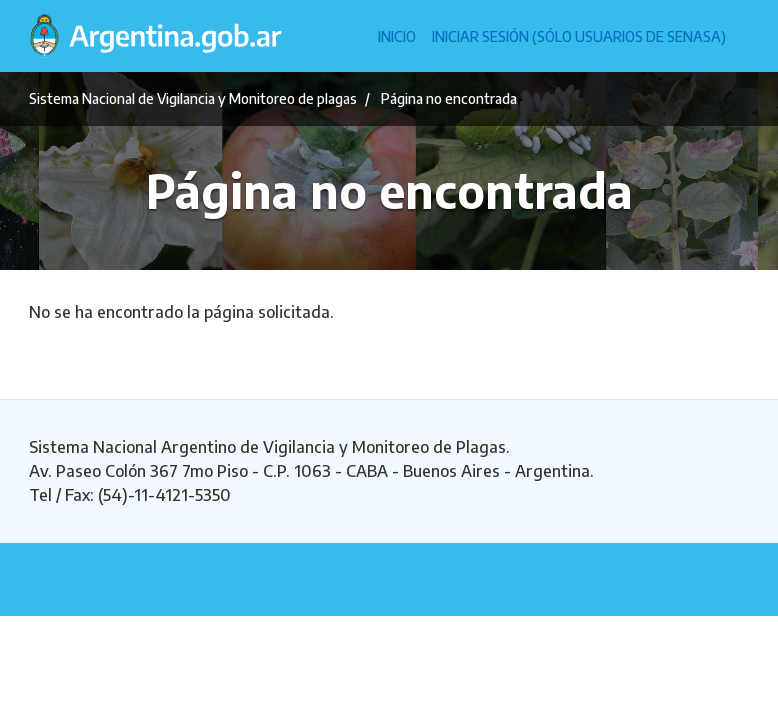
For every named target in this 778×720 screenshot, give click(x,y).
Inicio (397, 36)
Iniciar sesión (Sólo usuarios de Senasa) (579, 36)
